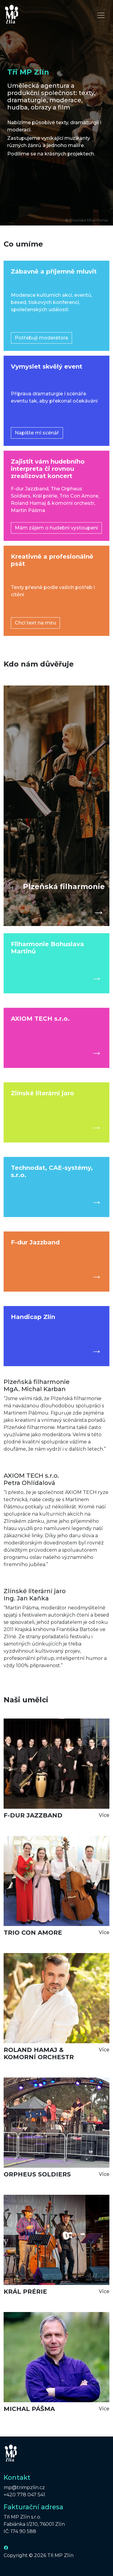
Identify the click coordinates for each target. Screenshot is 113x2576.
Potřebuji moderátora (41, 338)
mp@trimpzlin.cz (24, 2487)
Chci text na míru (35, 623)
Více (104, 1815)
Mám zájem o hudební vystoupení (56, 528)
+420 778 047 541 (24, 2495)
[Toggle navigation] (101, 15)
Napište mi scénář (37, 433)
